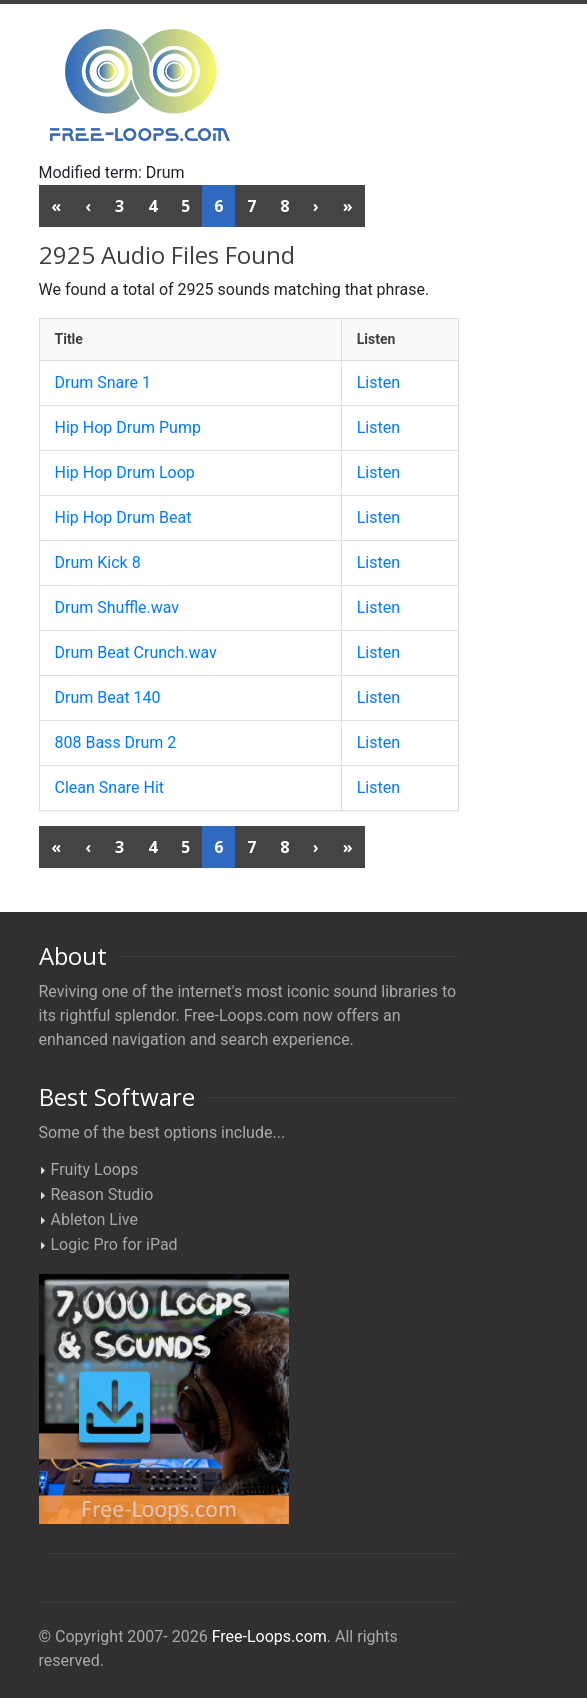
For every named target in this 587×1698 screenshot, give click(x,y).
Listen (378, 382)
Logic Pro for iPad (114, 1244)
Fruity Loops (95, 1169)
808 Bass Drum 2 (116, 742)
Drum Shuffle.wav (117, 607)
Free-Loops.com (269, 1636)
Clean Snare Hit (110, 787)
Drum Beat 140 (108, 697)
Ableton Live (94, 1219)
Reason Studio (102, 1194)
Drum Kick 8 (98, 562)
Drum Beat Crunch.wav (136, 652)
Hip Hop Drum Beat (123, 517)
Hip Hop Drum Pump (128, 427)
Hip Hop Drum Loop (125, 472)
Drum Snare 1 (103, 382)
